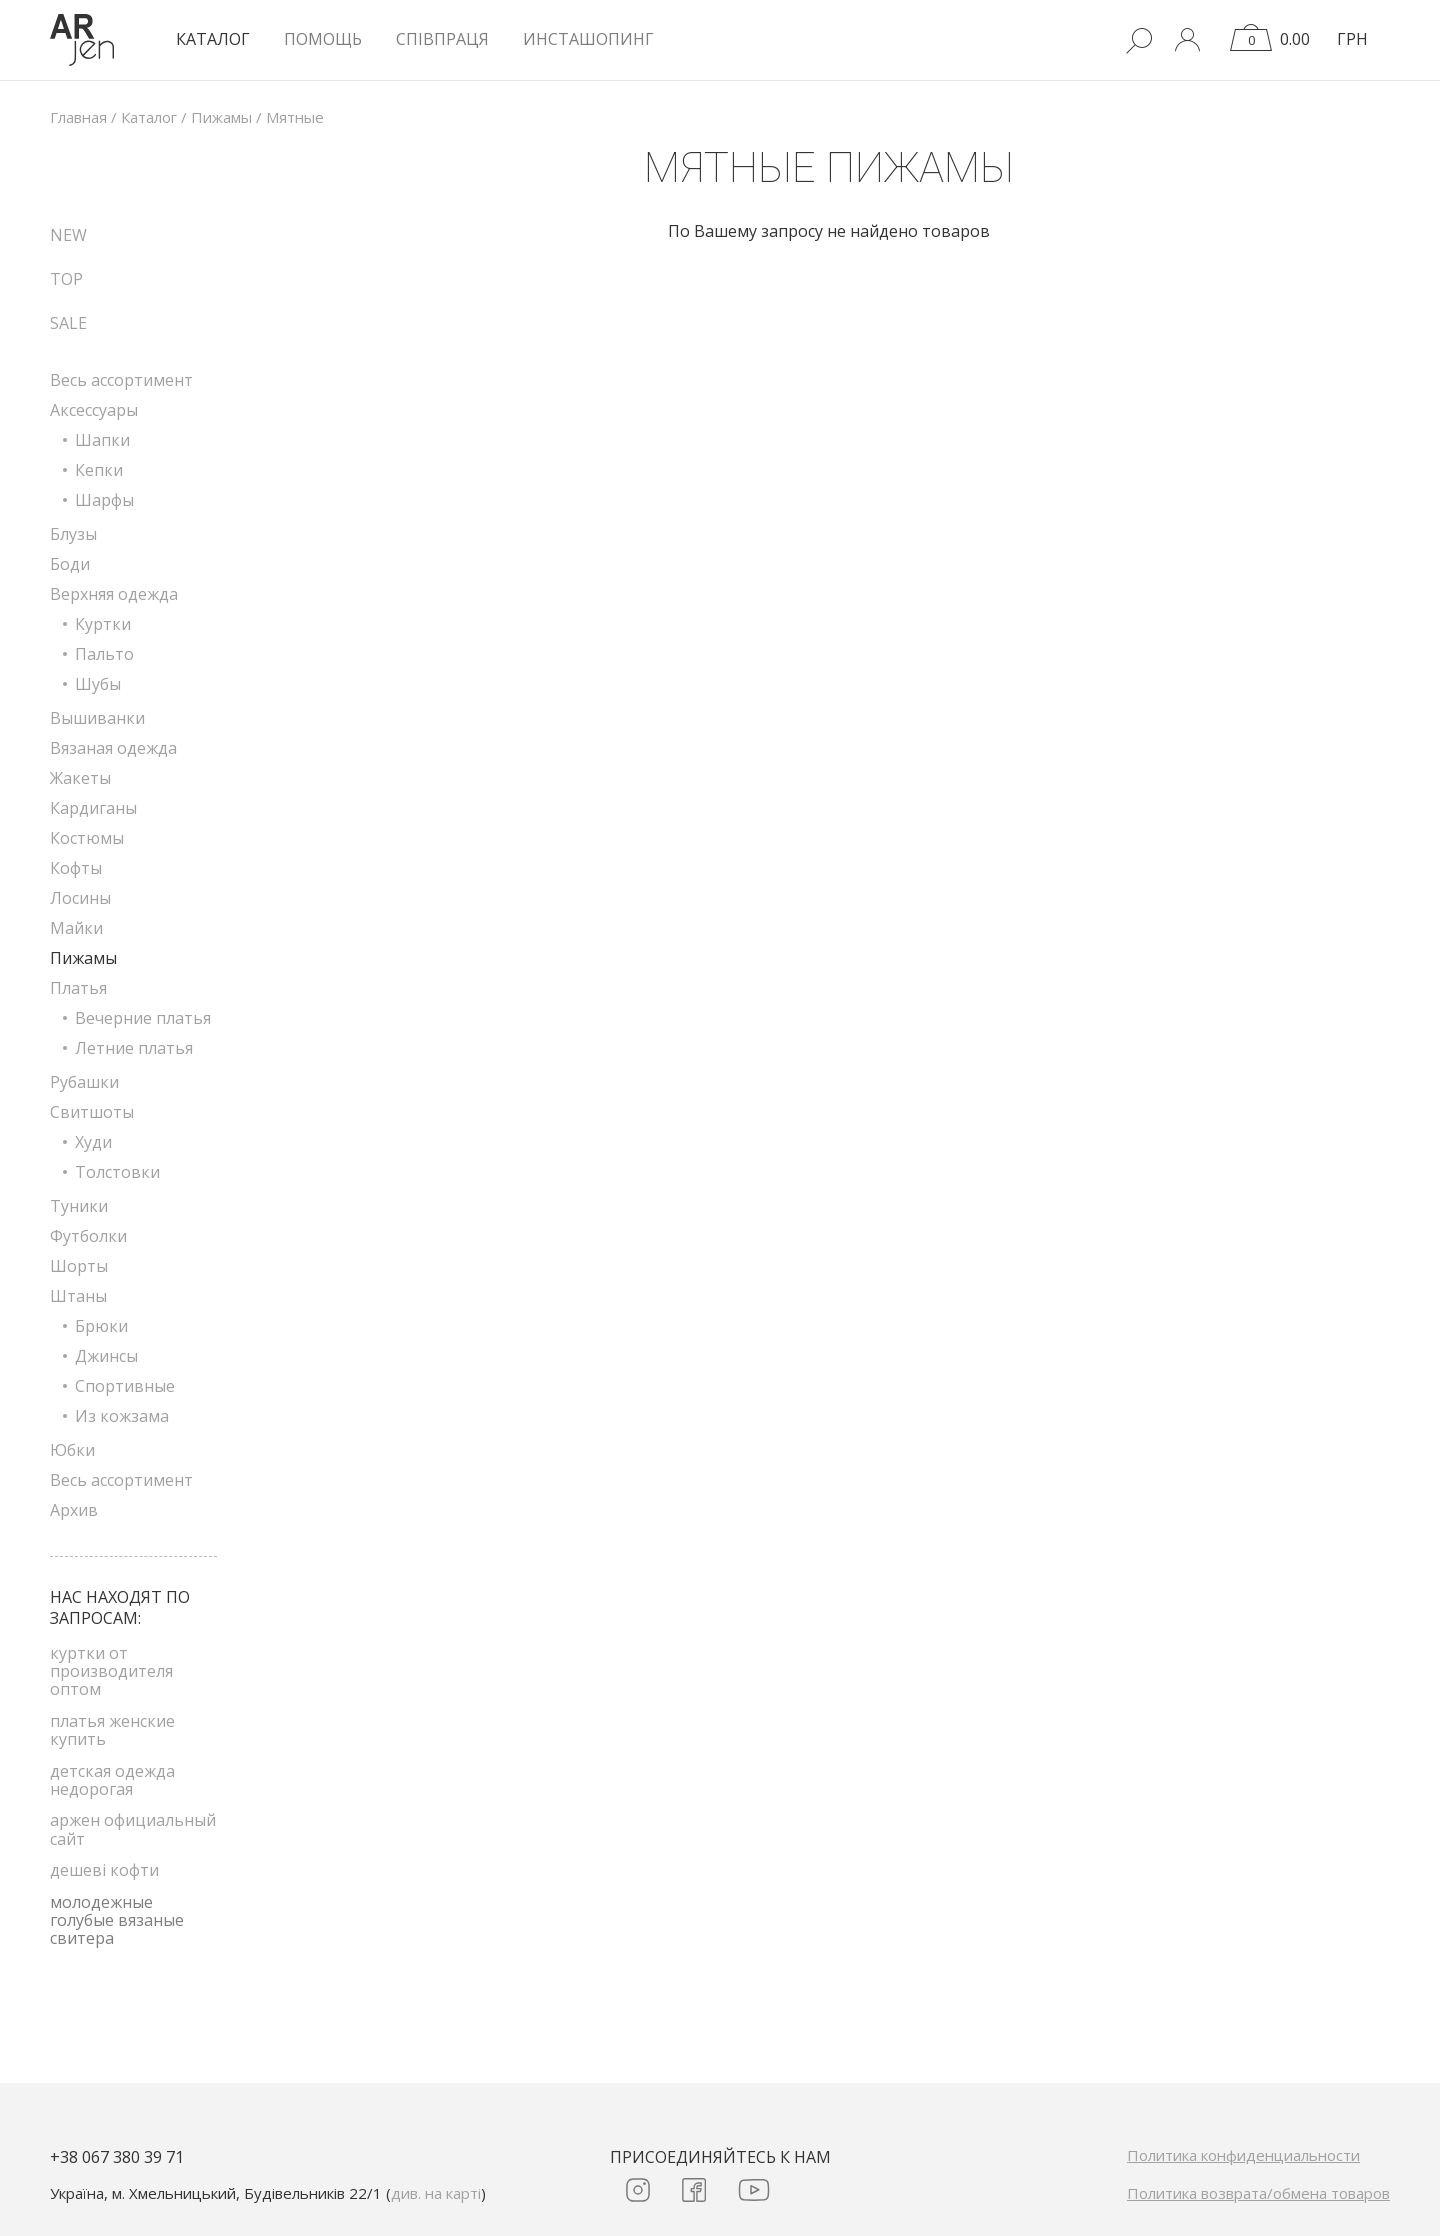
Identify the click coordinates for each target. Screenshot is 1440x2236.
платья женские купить (112, 1730)
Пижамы (83, 958)
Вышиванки (97, 718)
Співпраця (442, 39)
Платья (78, 988)
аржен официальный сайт (133, 1829)
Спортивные (125, 1386)
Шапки (102, 440)
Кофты (76, 868)
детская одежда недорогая (112, 1780)
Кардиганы (93, 808)
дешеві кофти (104, 1870)
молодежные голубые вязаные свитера (117, 1920)
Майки (76, 928)
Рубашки (84, 1082)
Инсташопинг (588, 39)
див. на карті (436, 2193)
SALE (68, 323)
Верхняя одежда (114, 594)
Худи (93, 1142)
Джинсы (106, 1356)
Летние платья (134, 1048)
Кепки (99, 470)
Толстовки (117, 1172)
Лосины (80, 898)
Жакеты (80, 778)
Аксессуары (94, 410)
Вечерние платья (143, 1018)
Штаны (78, 1296)
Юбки (72, 1450)
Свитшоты (92, 1112)
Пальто (104, 654)
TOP (66, 279)
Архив (74, 1510)
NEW (68, 235)
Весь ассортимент (121, 380)
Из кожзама (122, 1416)
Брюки (101, 1326)
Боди (70, 564)
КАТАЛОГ (213, 39)
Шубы (98, 684)
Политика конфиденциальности (1243, 2155)
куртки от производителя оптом (111, 1671)
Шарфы (104, 500)
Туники (79, 1206)
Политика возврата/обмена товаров (1258, 2193)
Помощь (323, 39)
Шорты (79, 1266)
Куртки (103, 624)
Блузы (73, 534)
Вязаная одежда (113, 748)
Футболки (88, 1236)
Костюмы (87, 838)
